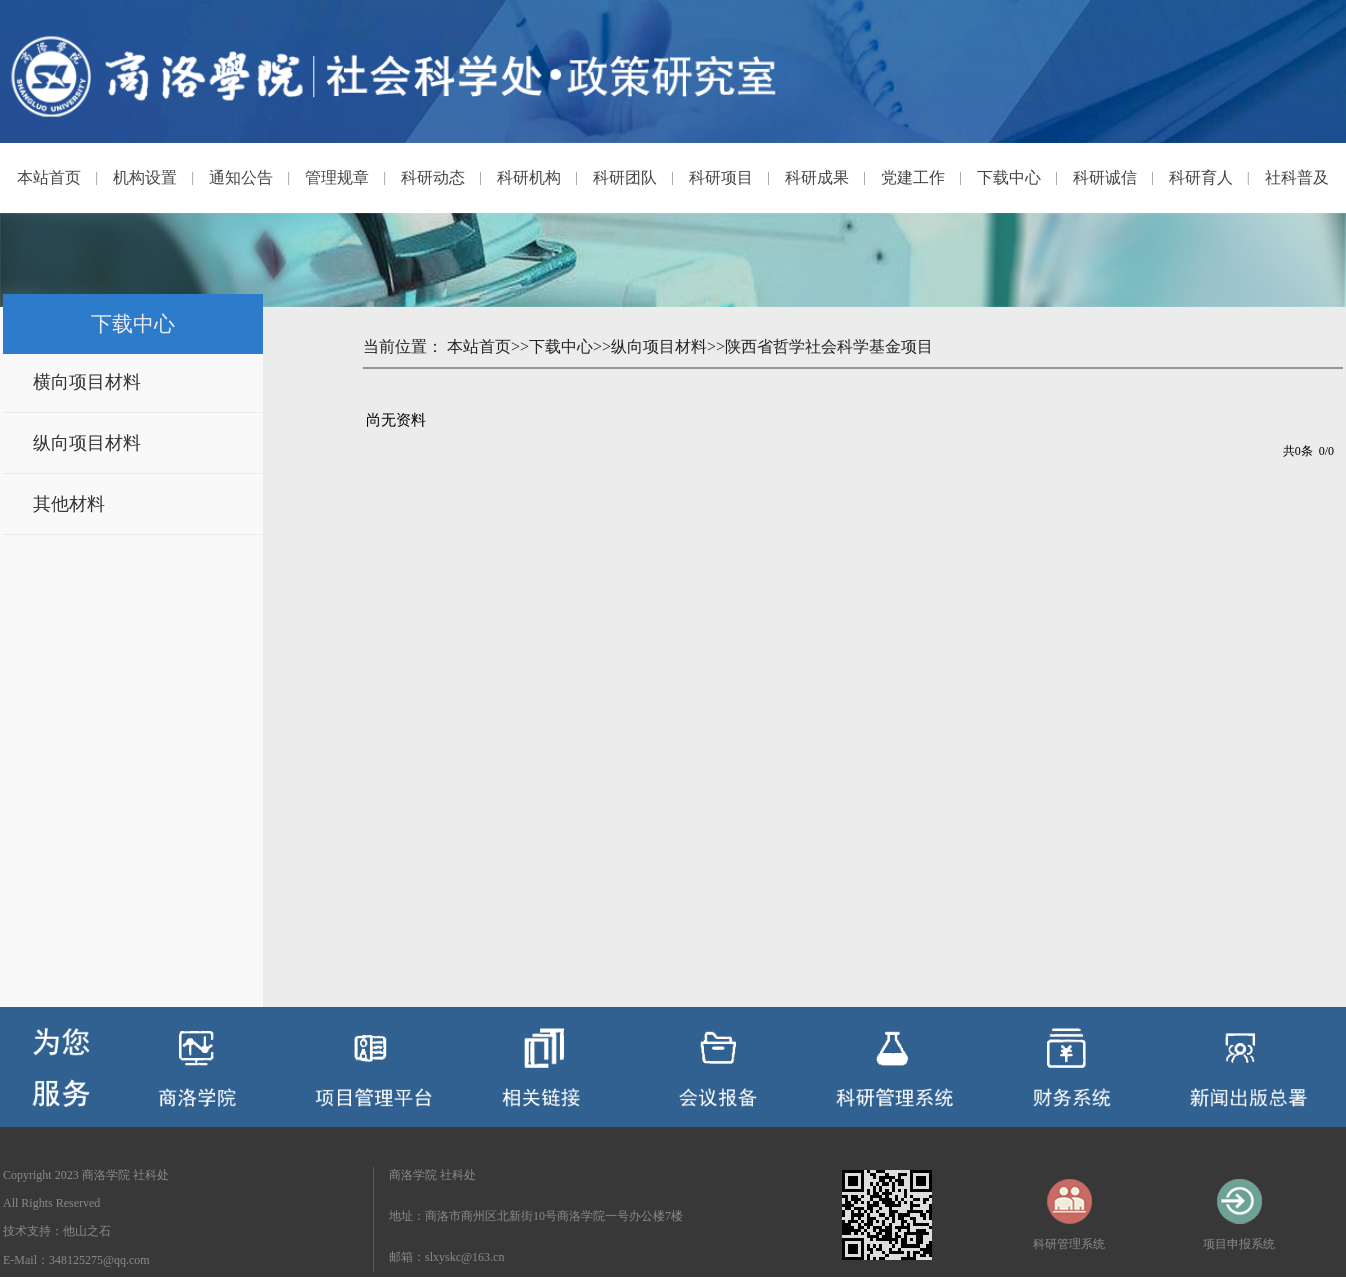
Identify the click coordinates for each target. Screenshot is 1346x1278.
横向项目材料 (87, 382)
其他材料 (69, 504)
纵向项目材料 (87, 443)
